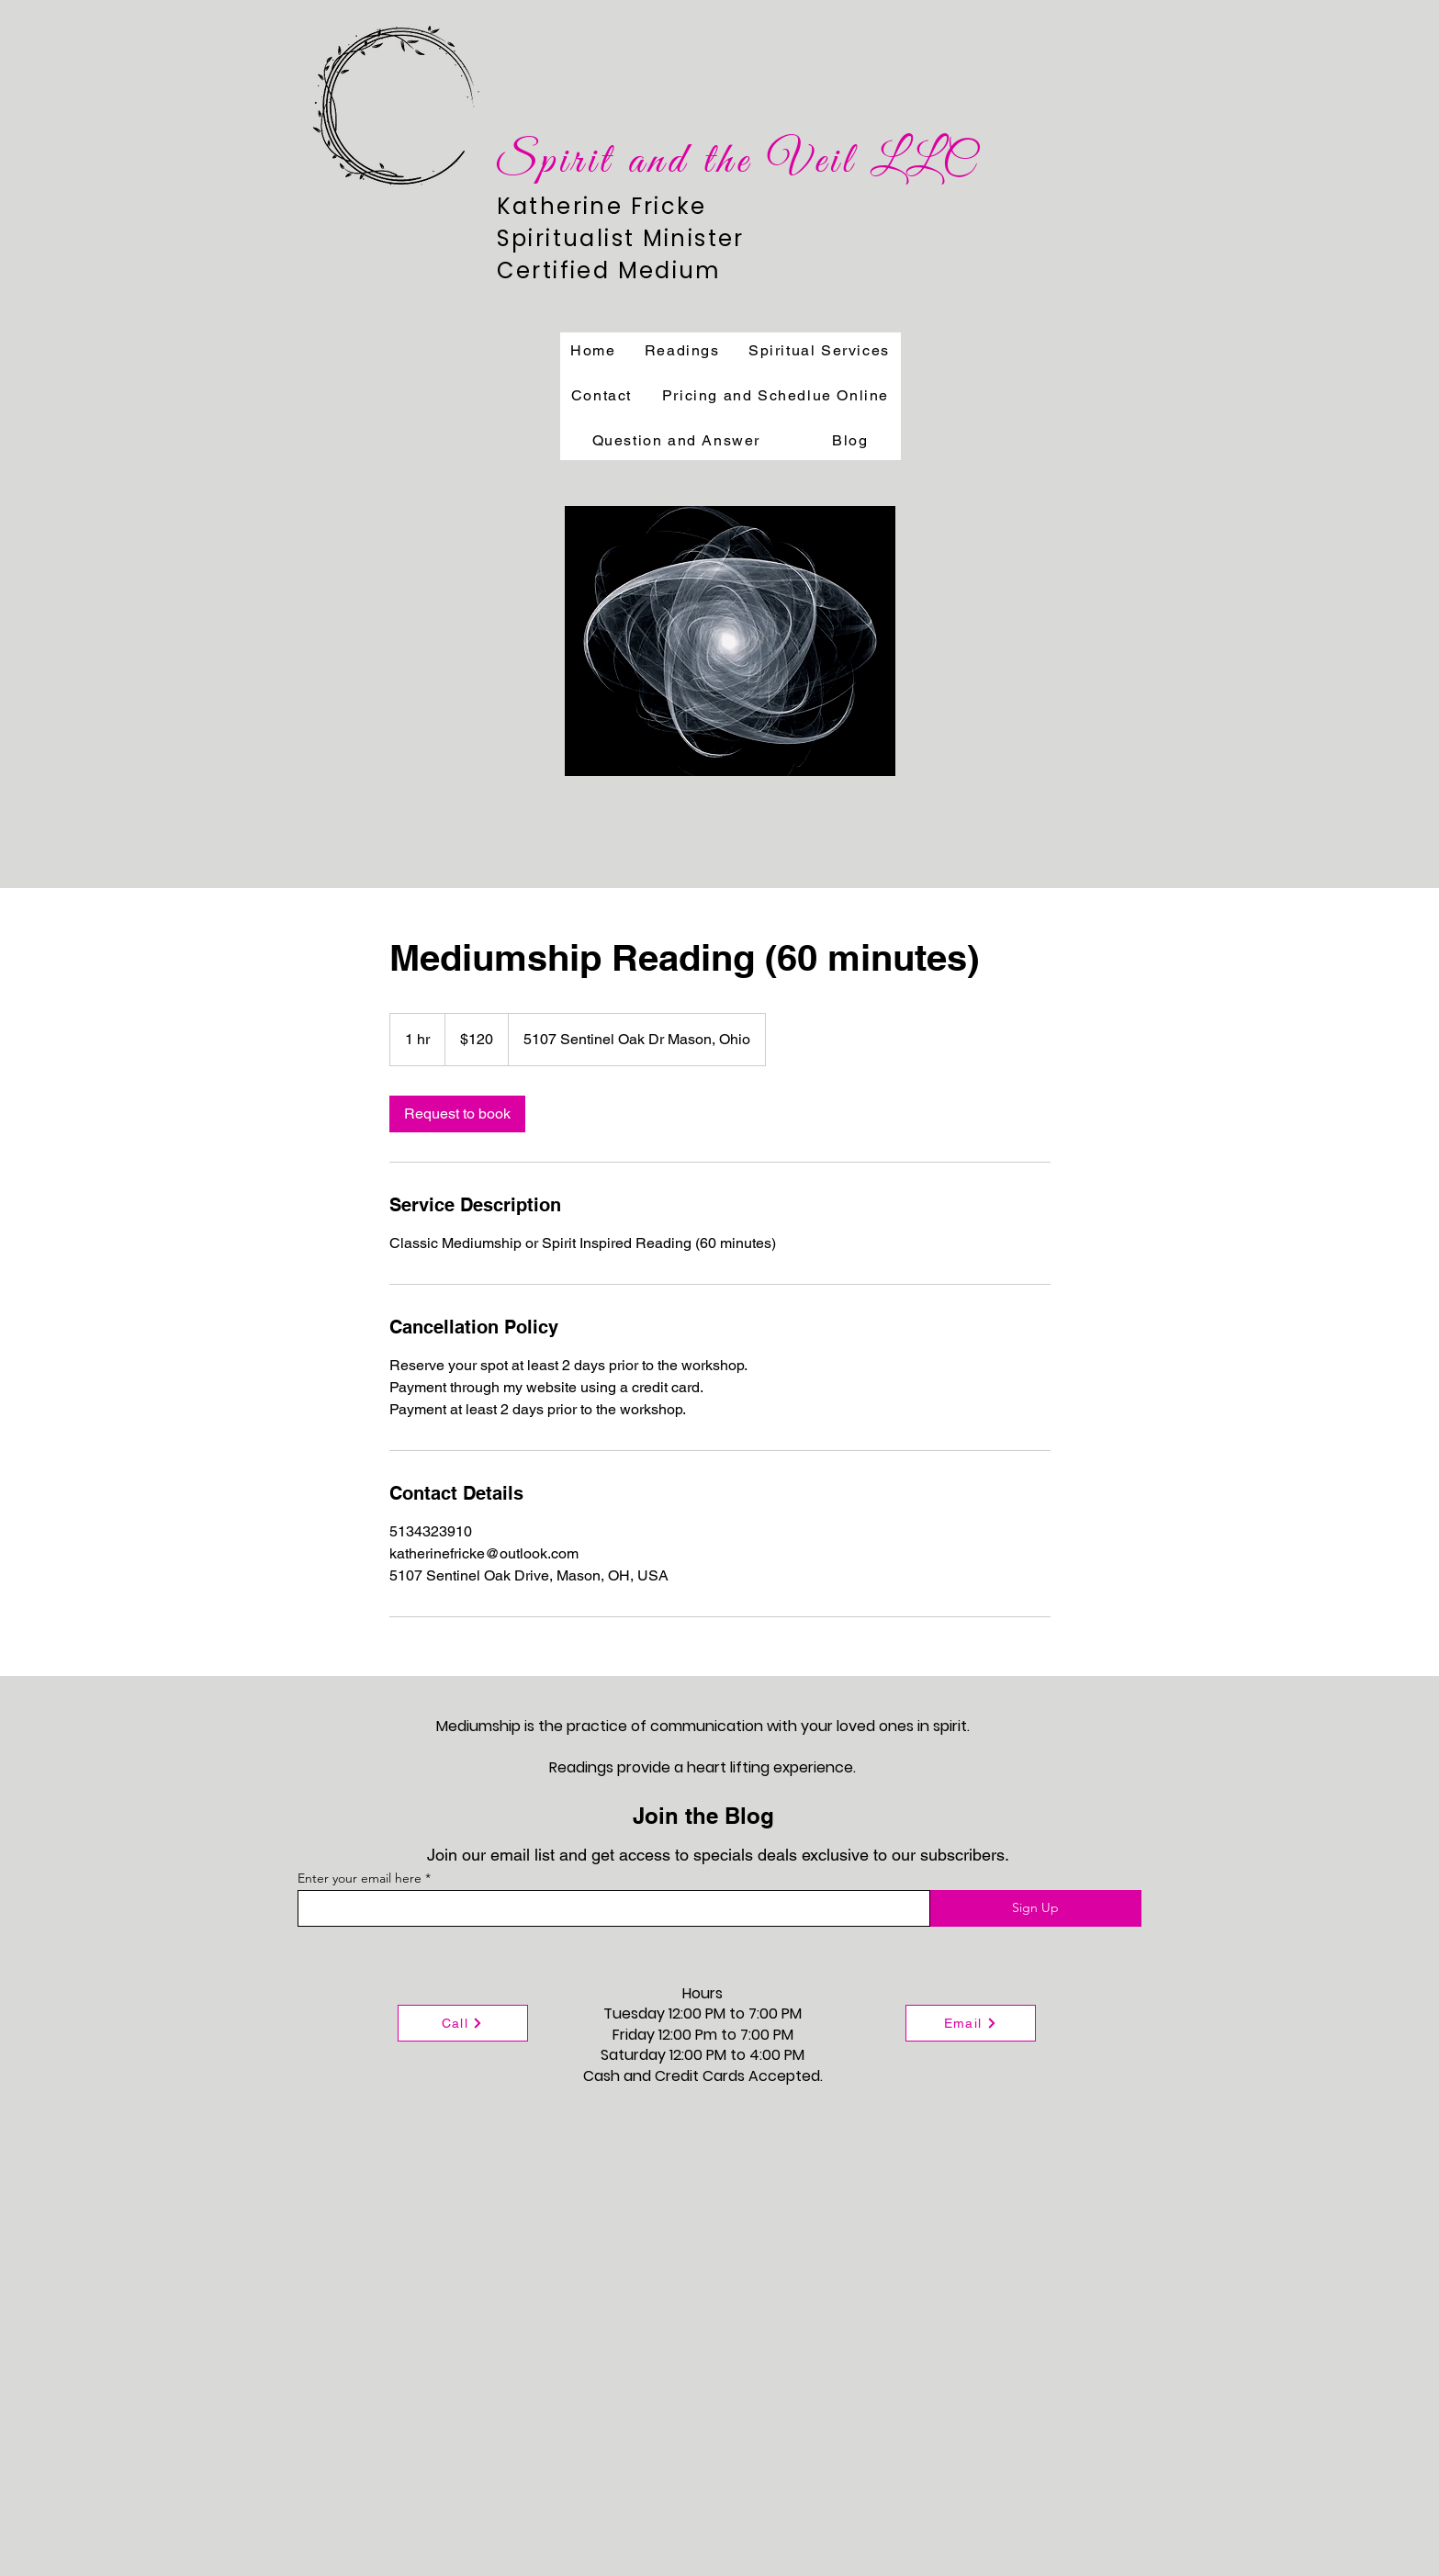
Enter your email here (360, 1878)
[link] (457, 1114)
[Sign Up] (1035, 1908)
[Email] (970, 2023)
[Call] (463, 2023)
